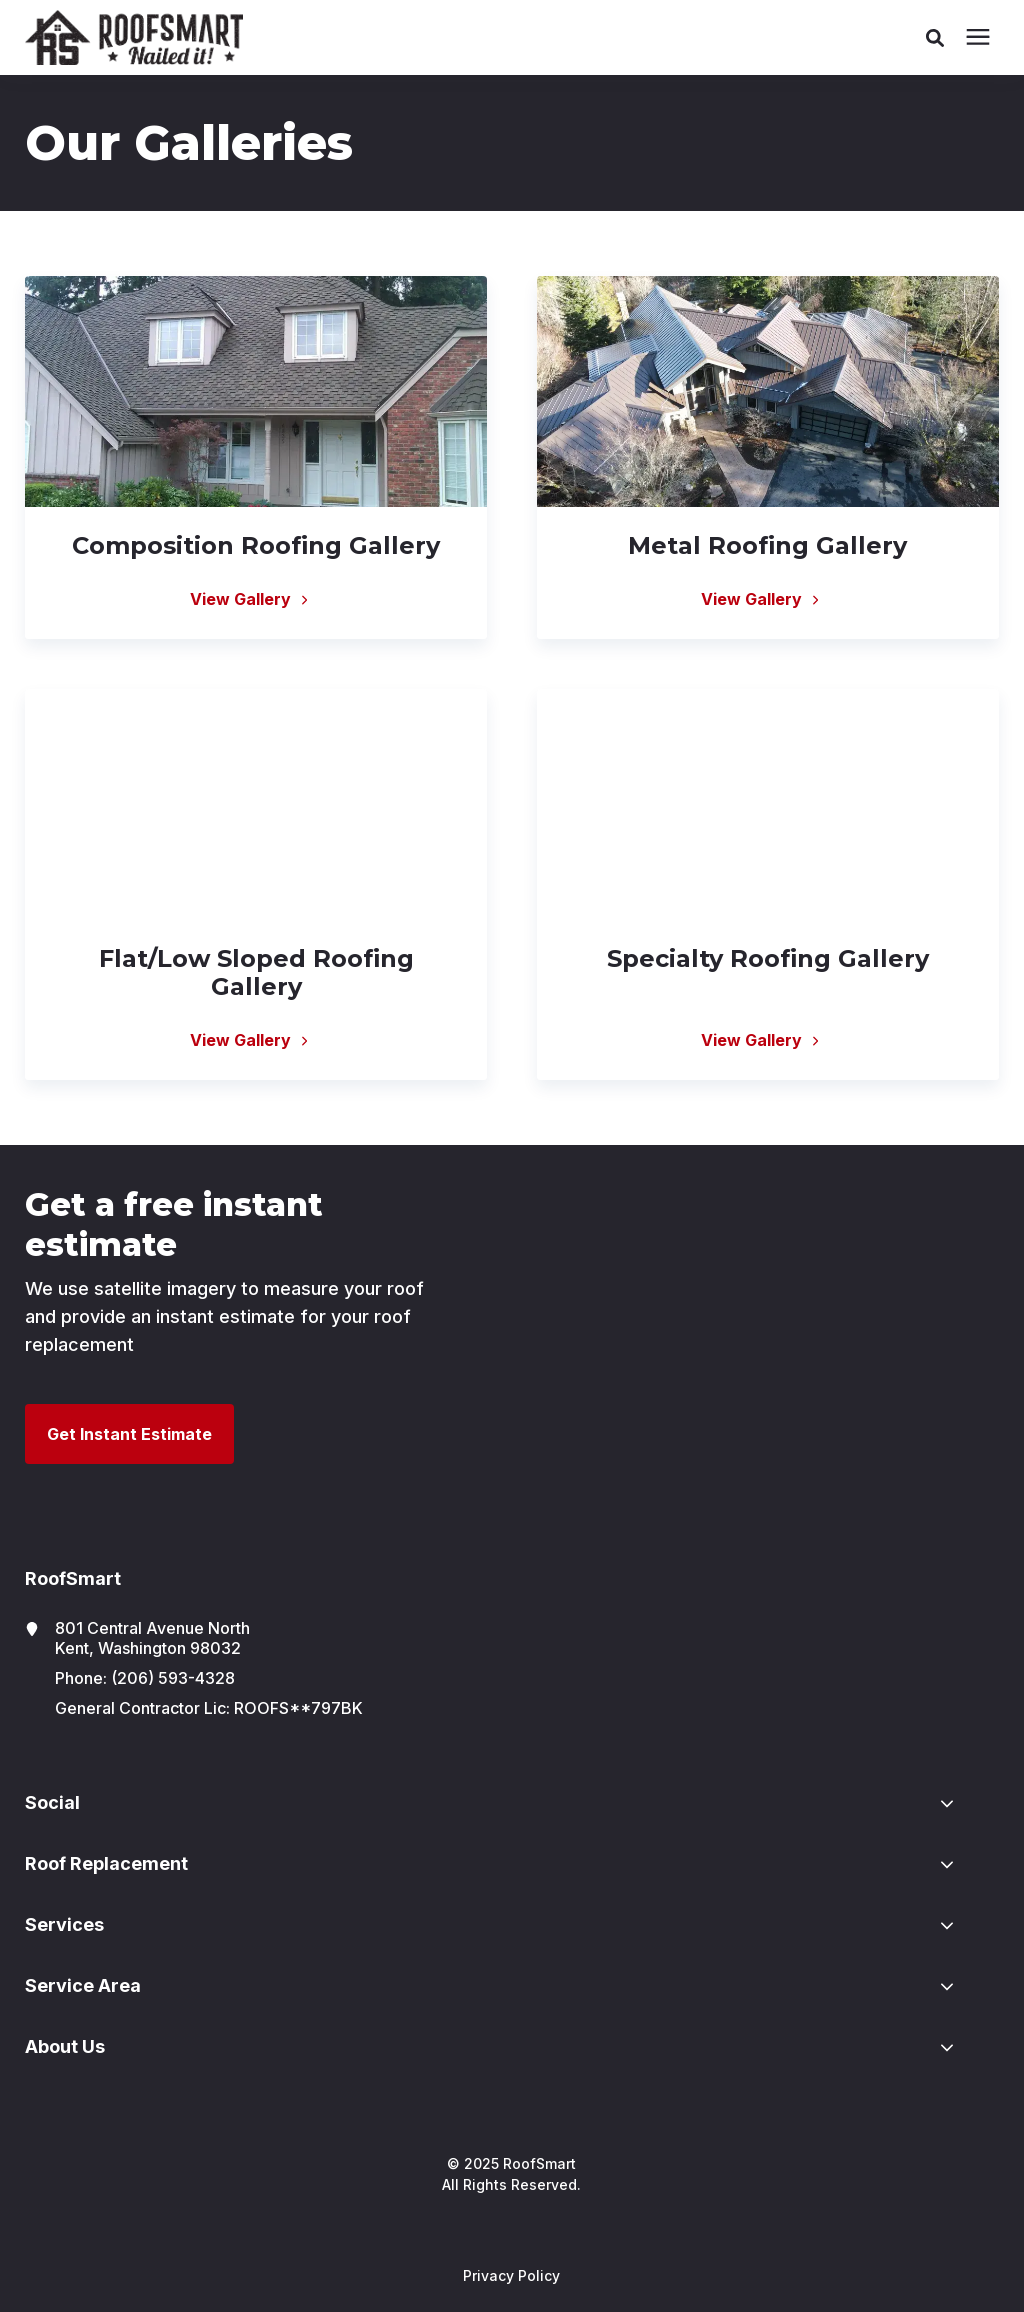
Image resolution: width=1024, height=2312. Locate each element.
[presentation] (978, 37)
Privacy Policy (511, 2275)
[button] (935, 38)
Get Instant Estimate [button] (129, 1434)
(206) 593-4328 (173, 1678)
